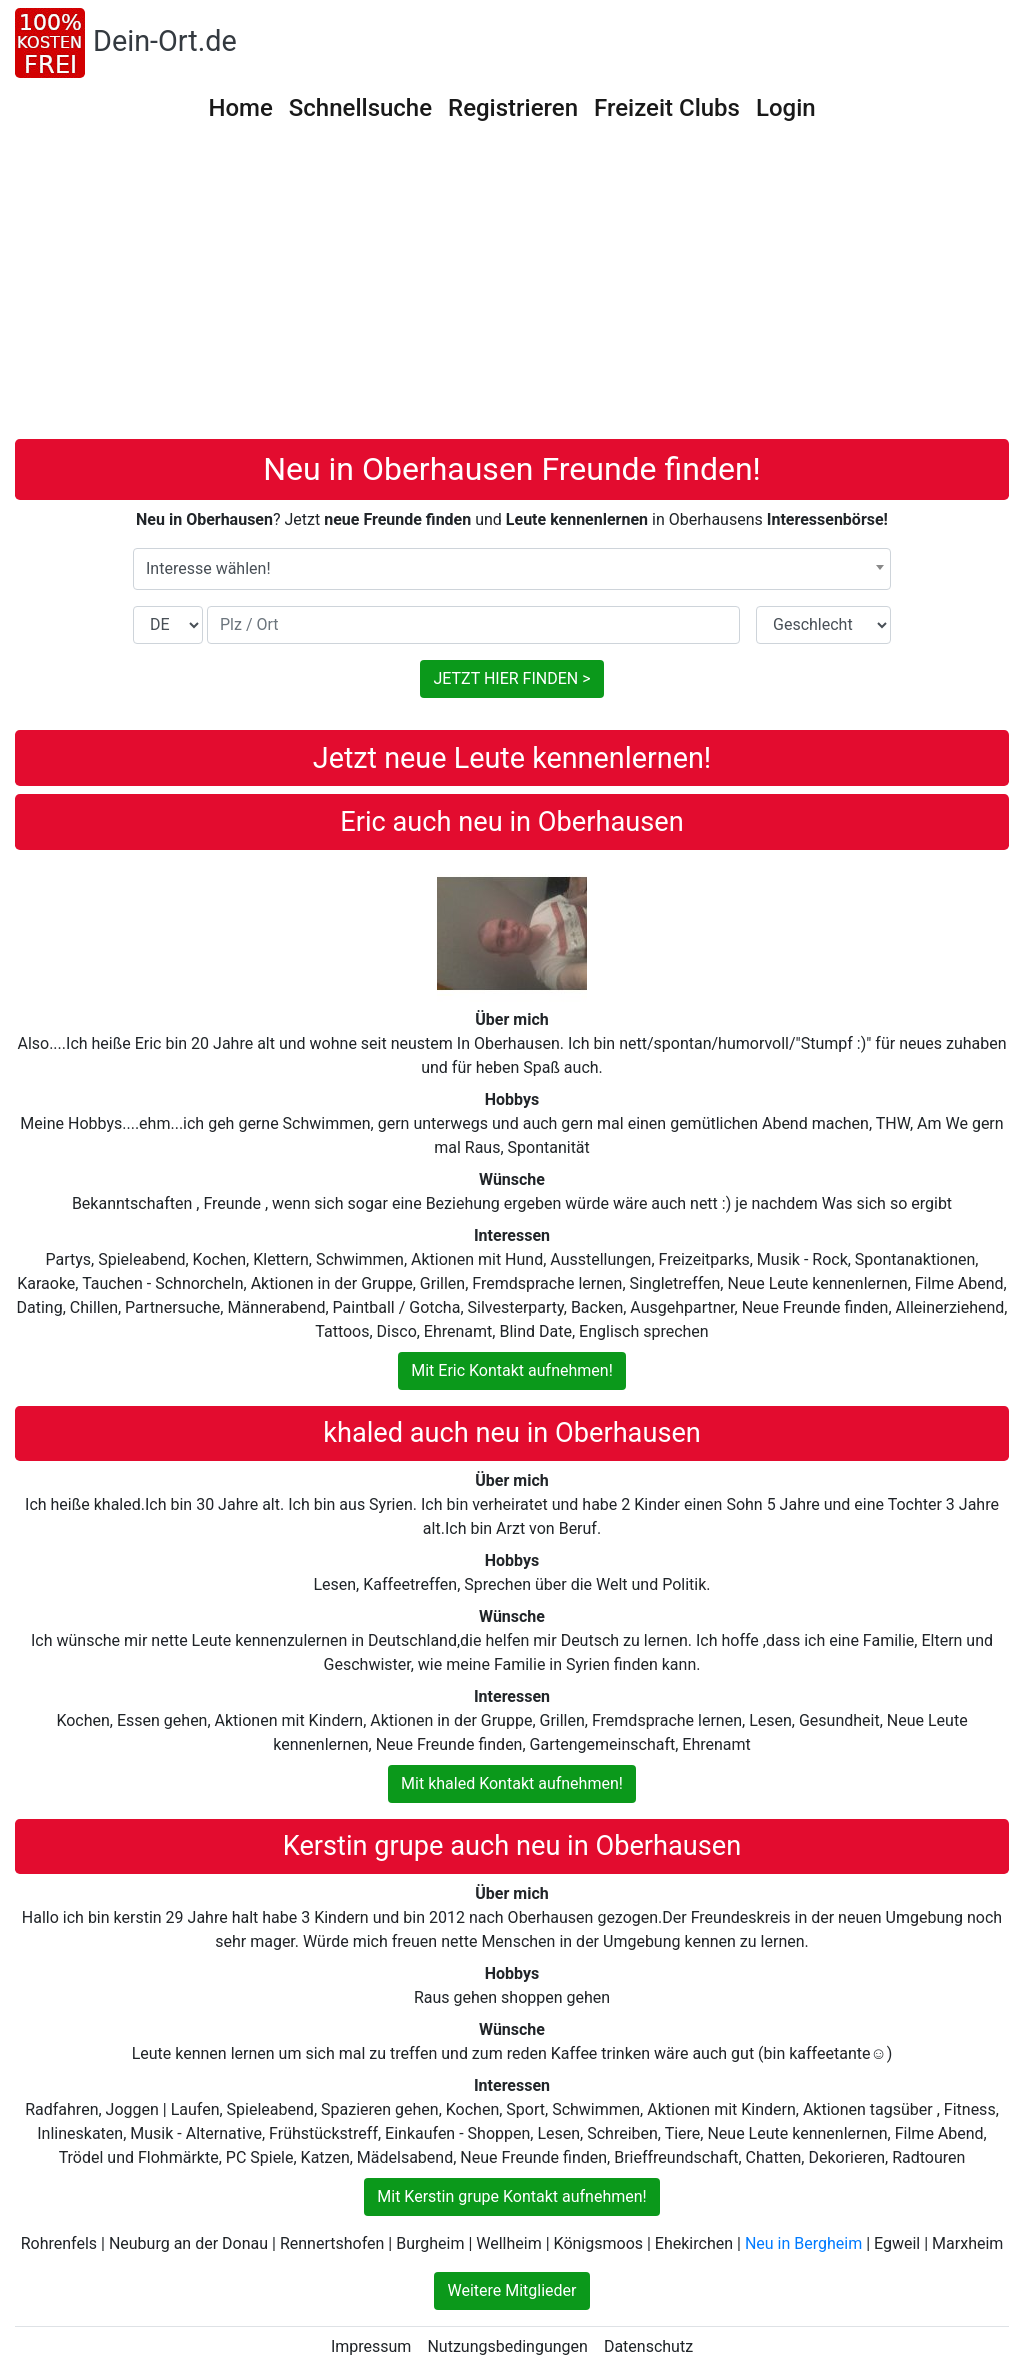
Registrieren (513, 108)
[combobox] (512, 569)
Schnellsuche (360, 108)
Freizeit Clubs (667, 108)
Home (240, 108)
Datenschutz (648, 2346)
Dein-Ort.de (165, 41)
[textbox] (512, 569)
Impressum (371, 2346)
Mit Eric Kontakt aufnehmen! (512, 1370)
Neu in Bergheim (803, 2243)
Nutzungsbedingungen (507, 2346)
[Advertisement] (512, 289)
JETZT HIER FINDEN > (511, 678)
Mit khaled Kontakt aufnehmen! (512, 1783)
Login (786, 108)
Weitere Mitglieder (511, 2290)
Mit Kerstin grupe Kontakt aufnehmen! (511, 2196)
